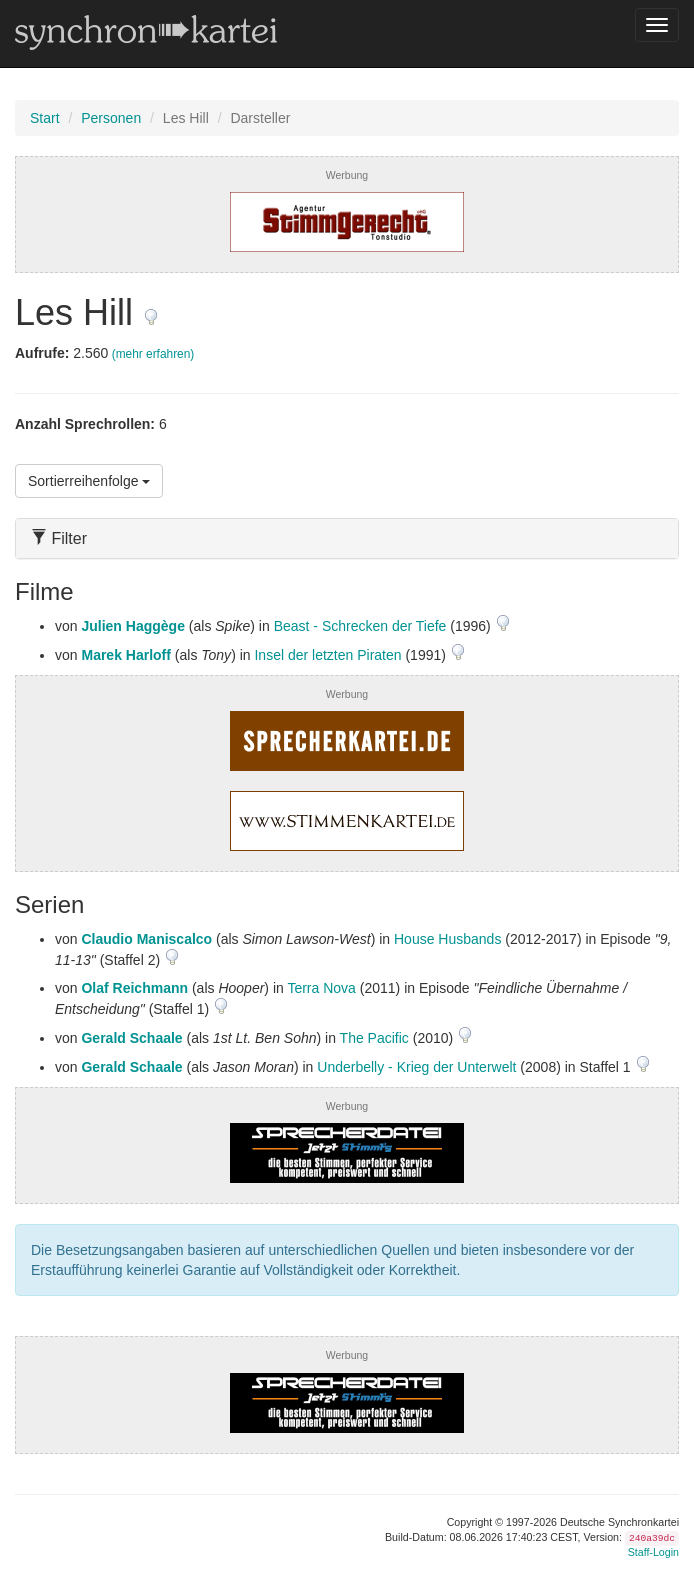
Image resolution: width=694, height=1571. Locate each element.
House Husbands (447, 939)
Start (45, 118)
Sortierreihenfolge (89, 481)
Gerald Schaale (131, 1038)
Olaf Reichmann (134, 988)
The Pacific (374, 1038)
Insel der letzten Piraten (327, 655)
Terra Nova (321, 988)
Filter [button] (59, 538)
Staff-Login (653, 1552)
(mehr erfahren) (153, 354)
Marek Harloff (125, 655)
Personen (111, 118)
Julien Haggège (132, 626)
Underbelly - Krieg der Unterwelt (416, 1067)
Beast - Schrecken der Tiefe (360, 626)
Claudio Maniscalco (146, 939)
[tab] (347, 538)
